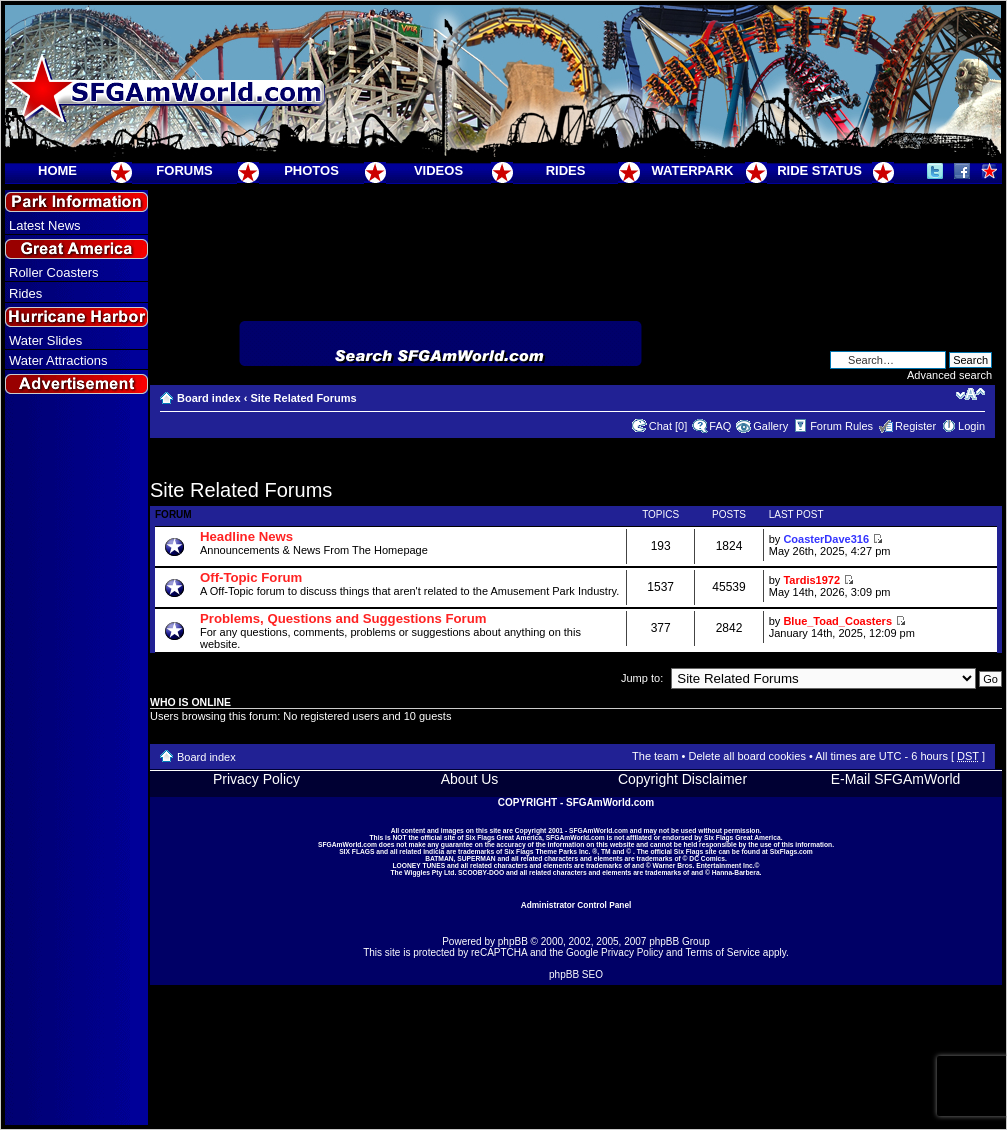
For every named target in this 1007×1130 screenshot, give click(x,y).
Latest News (45, 225)
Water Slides (45, 340)
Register (915, 426)
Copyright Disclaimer (682, 779)
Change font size (970, 394)
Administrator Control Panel (576, 905)
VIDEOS (438, 170)
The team (655, 756)
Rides (25, 293)
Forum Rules (841, 426)
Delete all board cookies (746, 756)
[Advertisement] (77, 761)
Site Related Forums (303, 398)
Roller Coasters (54, 272)
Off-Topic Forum (251, 577)
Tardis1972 (811, 580)
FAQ (720, 426)
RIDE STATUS (819, 170)
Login (971, 426)
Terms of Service (723, 952)
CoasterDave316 (826, 539)
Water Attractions (58, 360)
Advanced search (949, 375)
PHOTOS (311, 170)
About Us (470, 779)
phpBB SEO (576, 974)
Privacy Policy (256, 779)
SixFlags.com (791, 851)
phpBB (513, 941)
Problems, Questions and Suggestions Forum (343, 618)
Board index (209, 398)
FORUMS (184, 170)
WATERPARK (693, 170)
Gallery (770, 426)
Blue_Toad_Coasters (837, 621)
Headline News (246, 536)
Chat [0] (668, 426)
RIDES (566, 170)
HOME (57, 170)
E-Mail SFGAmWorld (896, 779)
